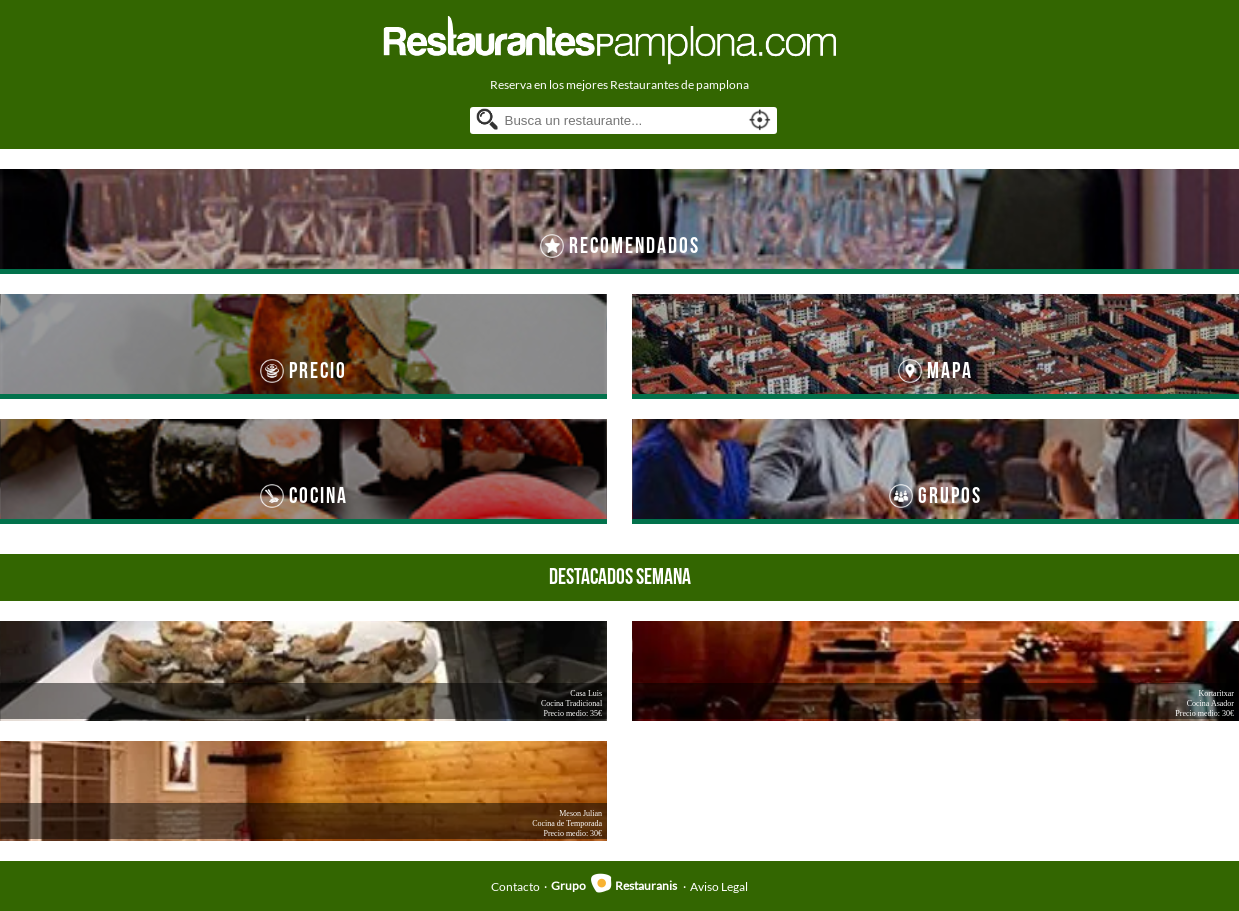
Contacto (515, 885)
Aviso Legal (719, 885)
